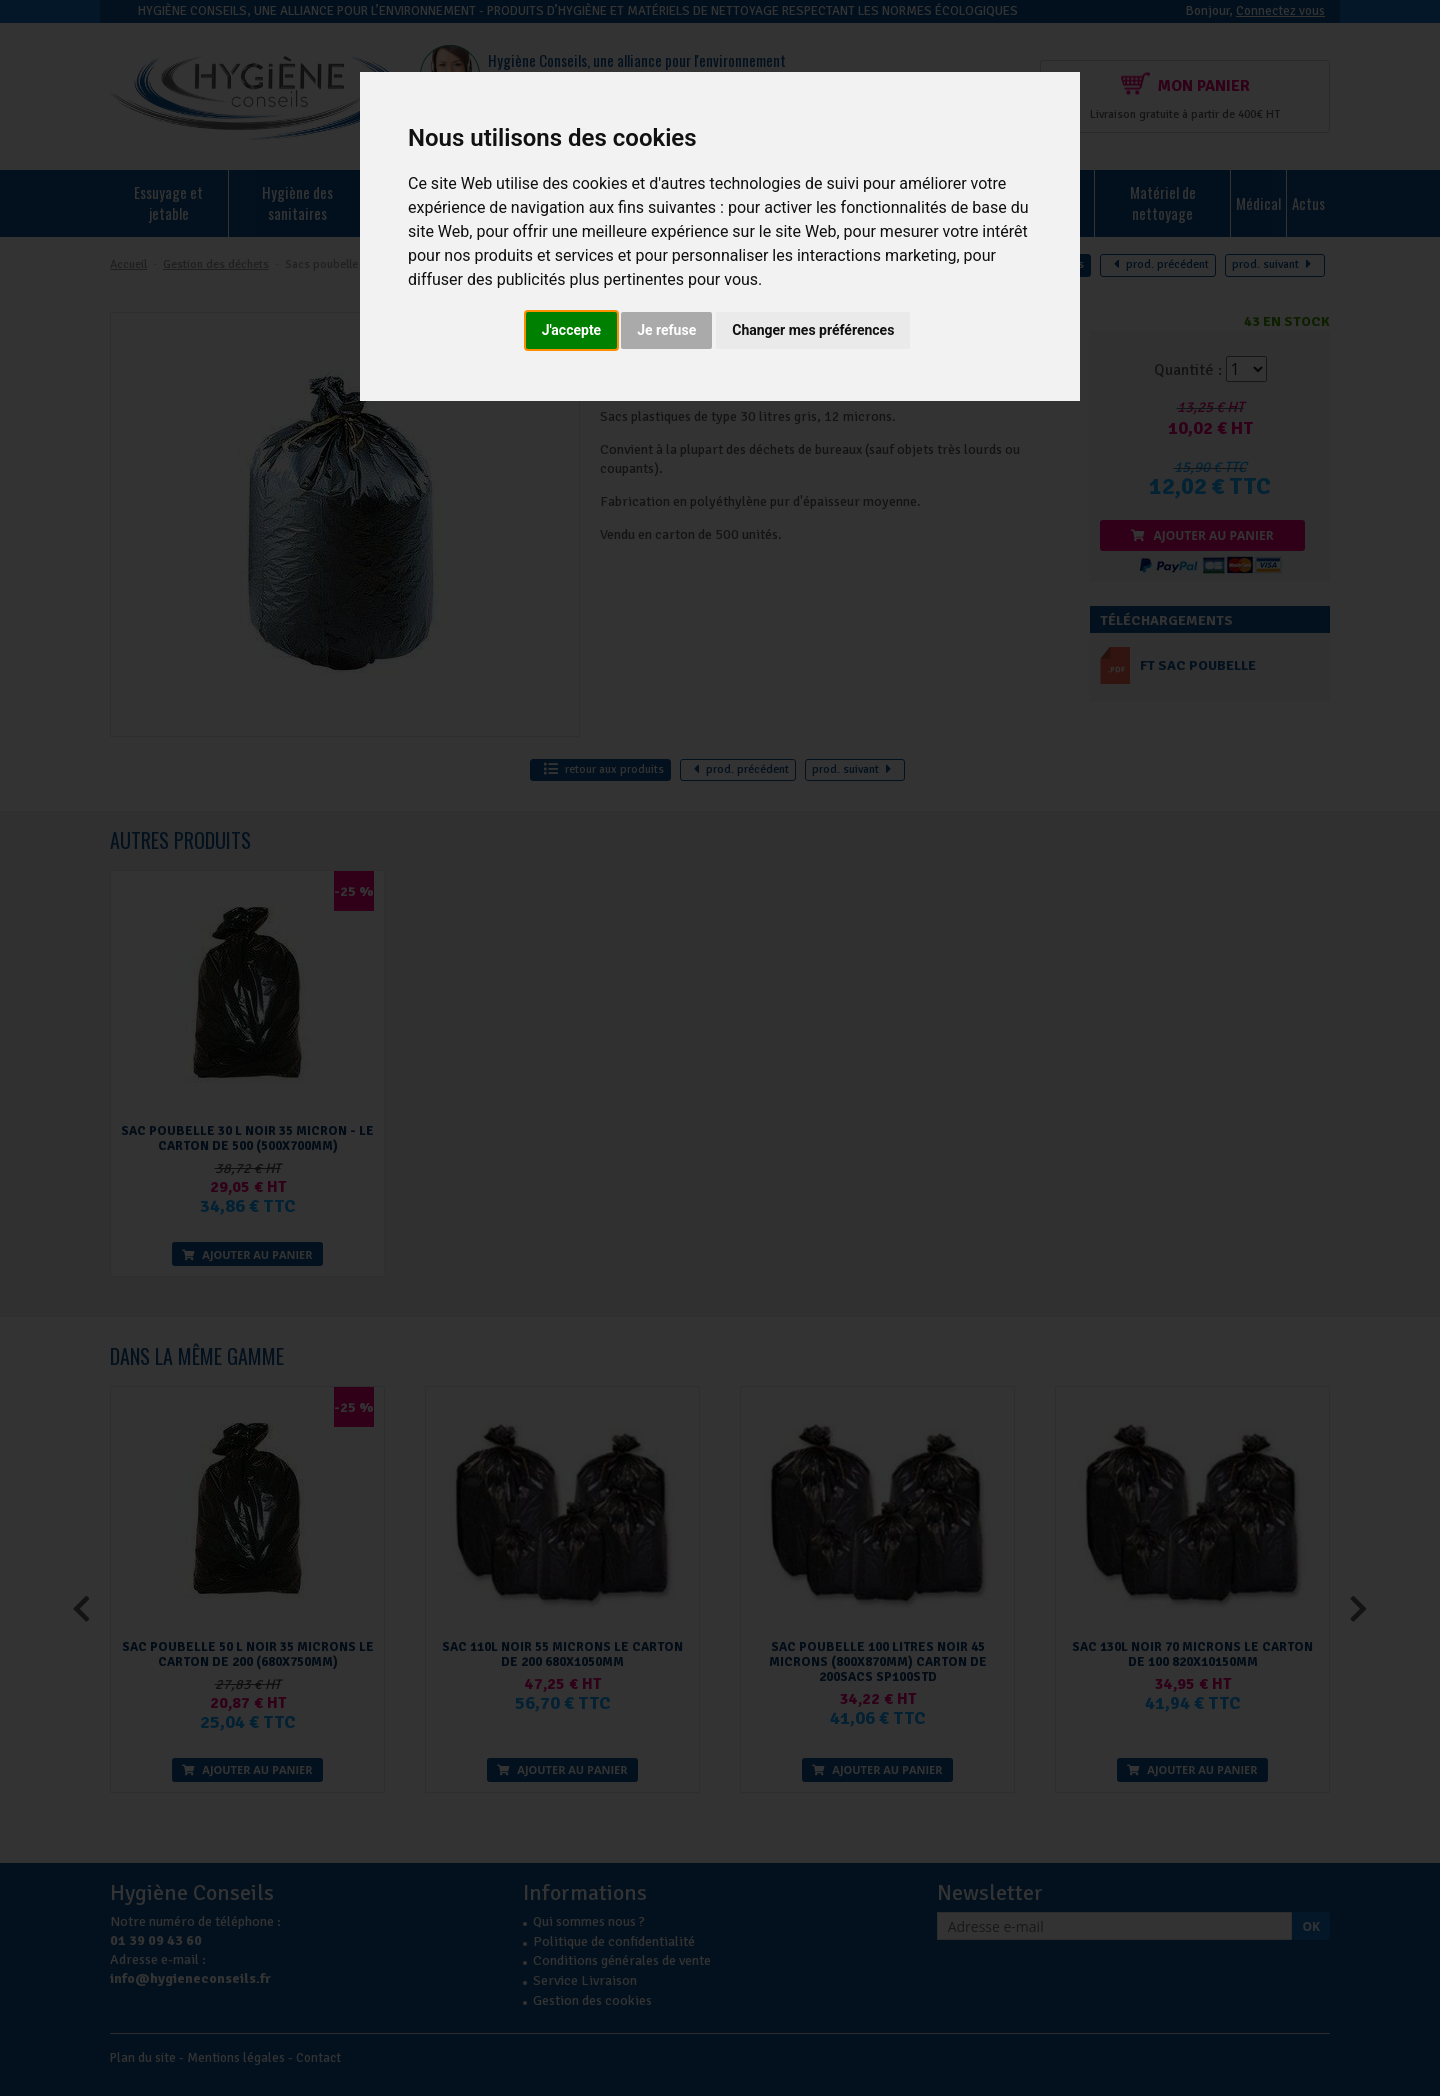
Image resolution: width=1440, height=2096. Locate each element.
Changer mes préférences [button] (813, 330)
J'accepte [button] (572, 330)
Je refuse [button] (666, 330)
